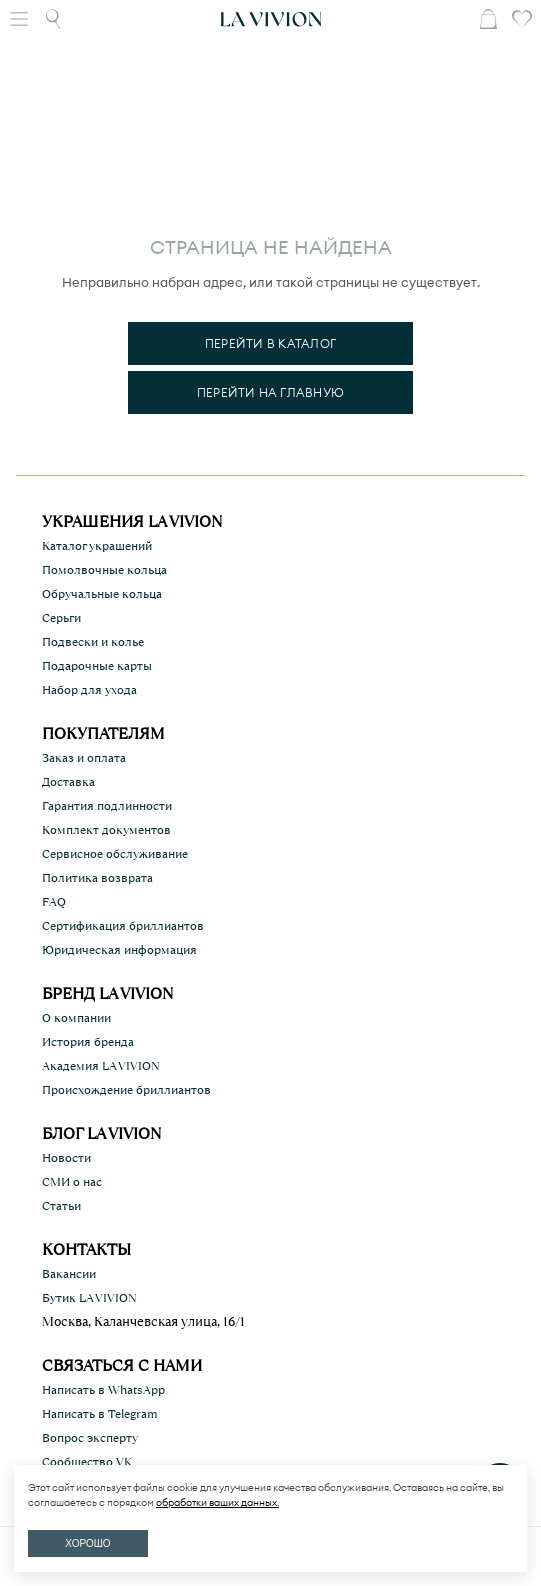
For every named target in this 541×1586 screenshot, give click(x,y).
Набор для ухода (89, 690)
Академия (101, 1066)
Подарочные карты (97, 666)
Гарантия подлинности (107, 806)
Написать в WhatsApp (103, 1390)
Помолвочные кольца (104, 570)
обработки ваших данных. (217, 1502)
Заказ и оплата (84, 758)
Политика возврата (97, 878)
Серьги (61, 618)
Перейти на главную (270, 392)
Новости (66, 1158)
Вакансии (69, 1274)
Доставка (68, 782)
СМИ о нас (72, 1182)
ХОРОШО (87, 1543)
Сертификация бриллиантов (123, 926)
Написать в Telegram (100, 1414)
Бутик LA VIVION (89, 1298)
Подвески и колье (93, 642)
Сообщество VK (87, 1462)
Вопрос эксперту (90, 1438)
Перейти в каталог (270, 343)
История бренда (88, 1042)
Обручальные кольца (102, 594)
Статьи (61, 1206)
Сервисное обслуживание (115, 854)
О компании (76, 1018)
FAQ (54, 902)
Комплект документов (106, 830)
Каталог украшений (97, 546)
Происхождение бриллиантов (126, 1090)
